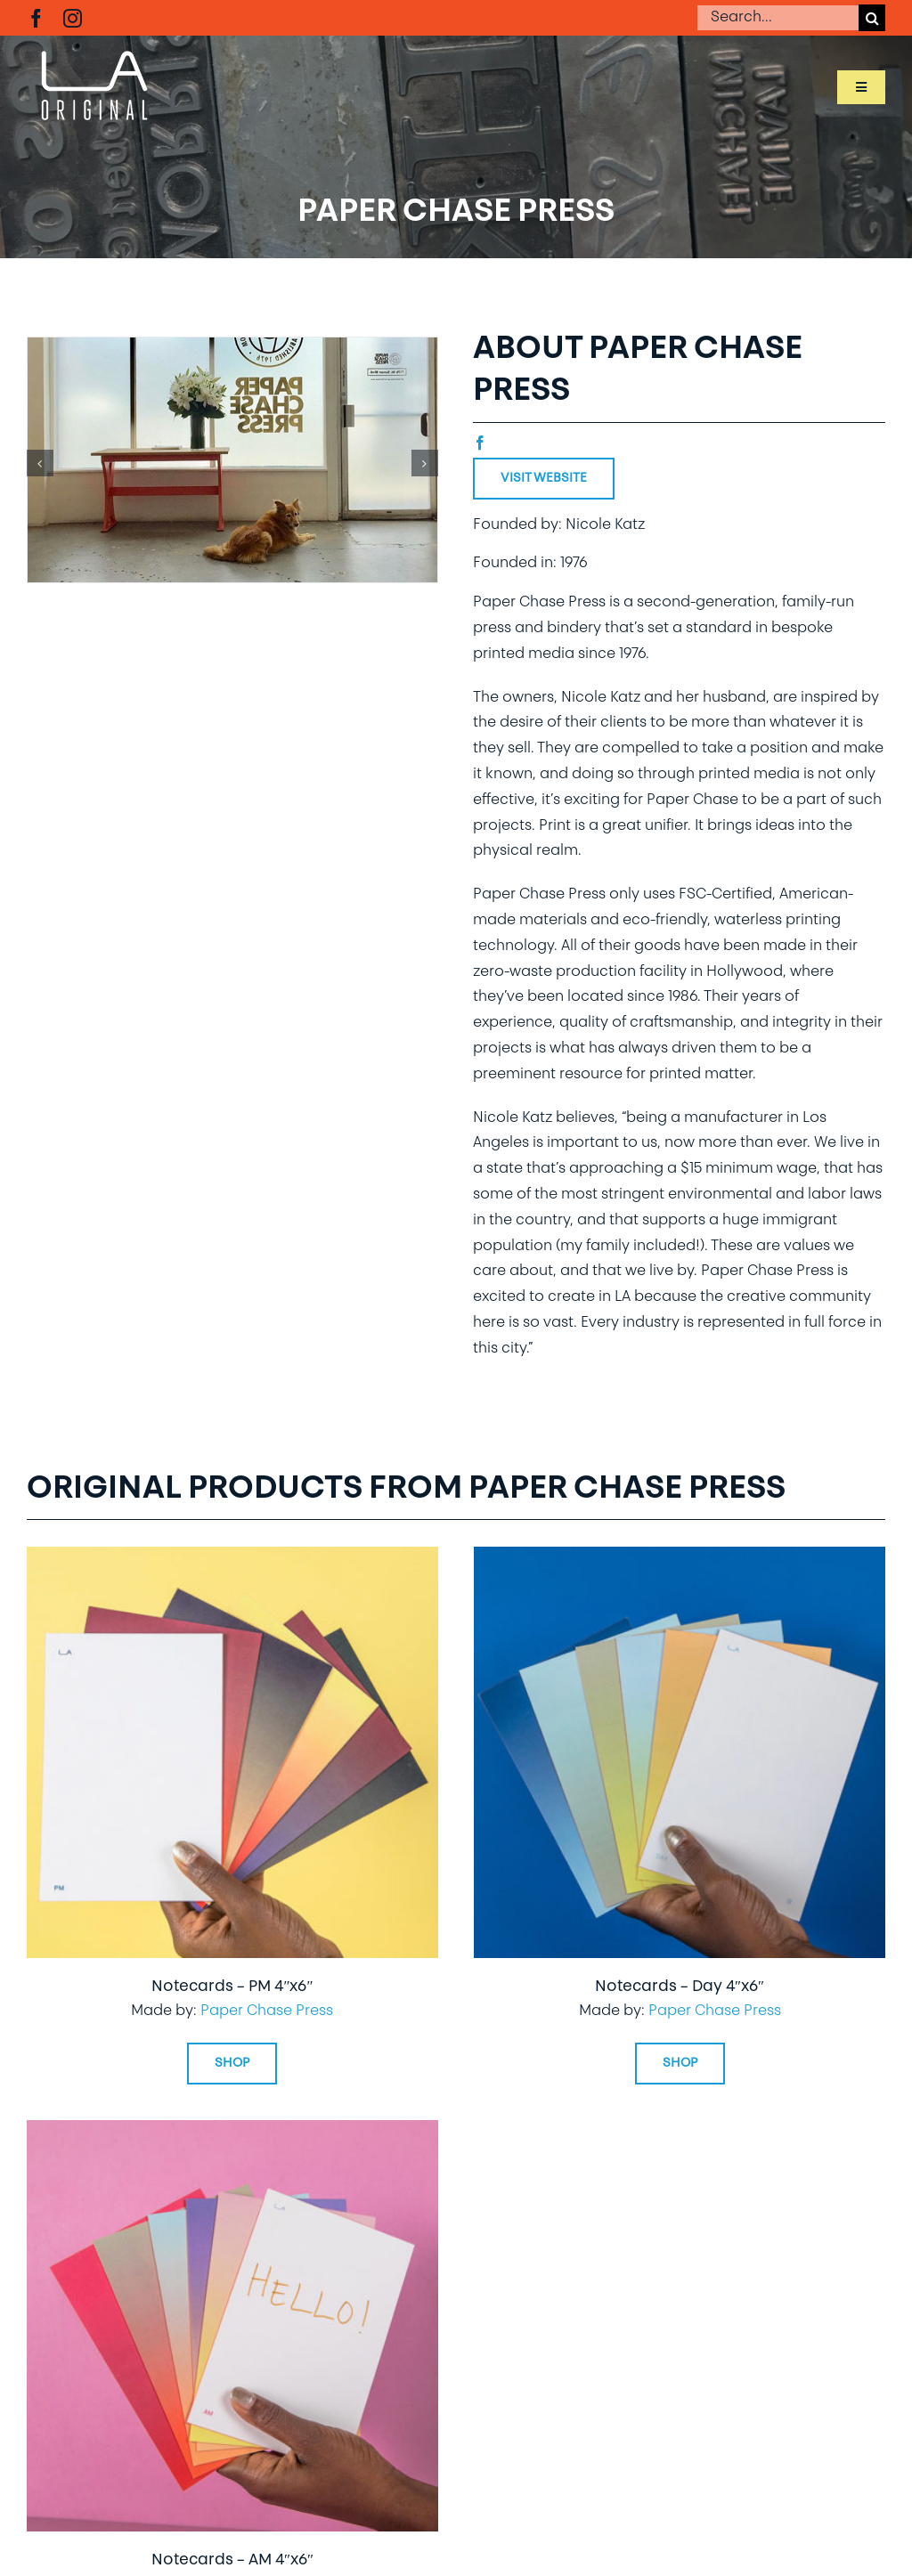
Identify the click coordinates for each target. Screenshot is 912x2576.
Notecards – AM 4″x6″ (232, 2560)
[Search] (872, 17)
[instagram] (72, 18)
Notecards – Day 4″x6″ (679, 1987)
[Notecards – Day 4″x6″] (679, 1559)
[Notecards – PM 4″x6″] (232, 1559)
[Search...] (777, 17)
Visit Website (544, 478)
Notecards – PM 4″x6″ (232, 1987)
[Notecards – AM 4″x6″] (232, 2132)
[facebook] (36, 18)
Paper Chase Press (266, 2011)
